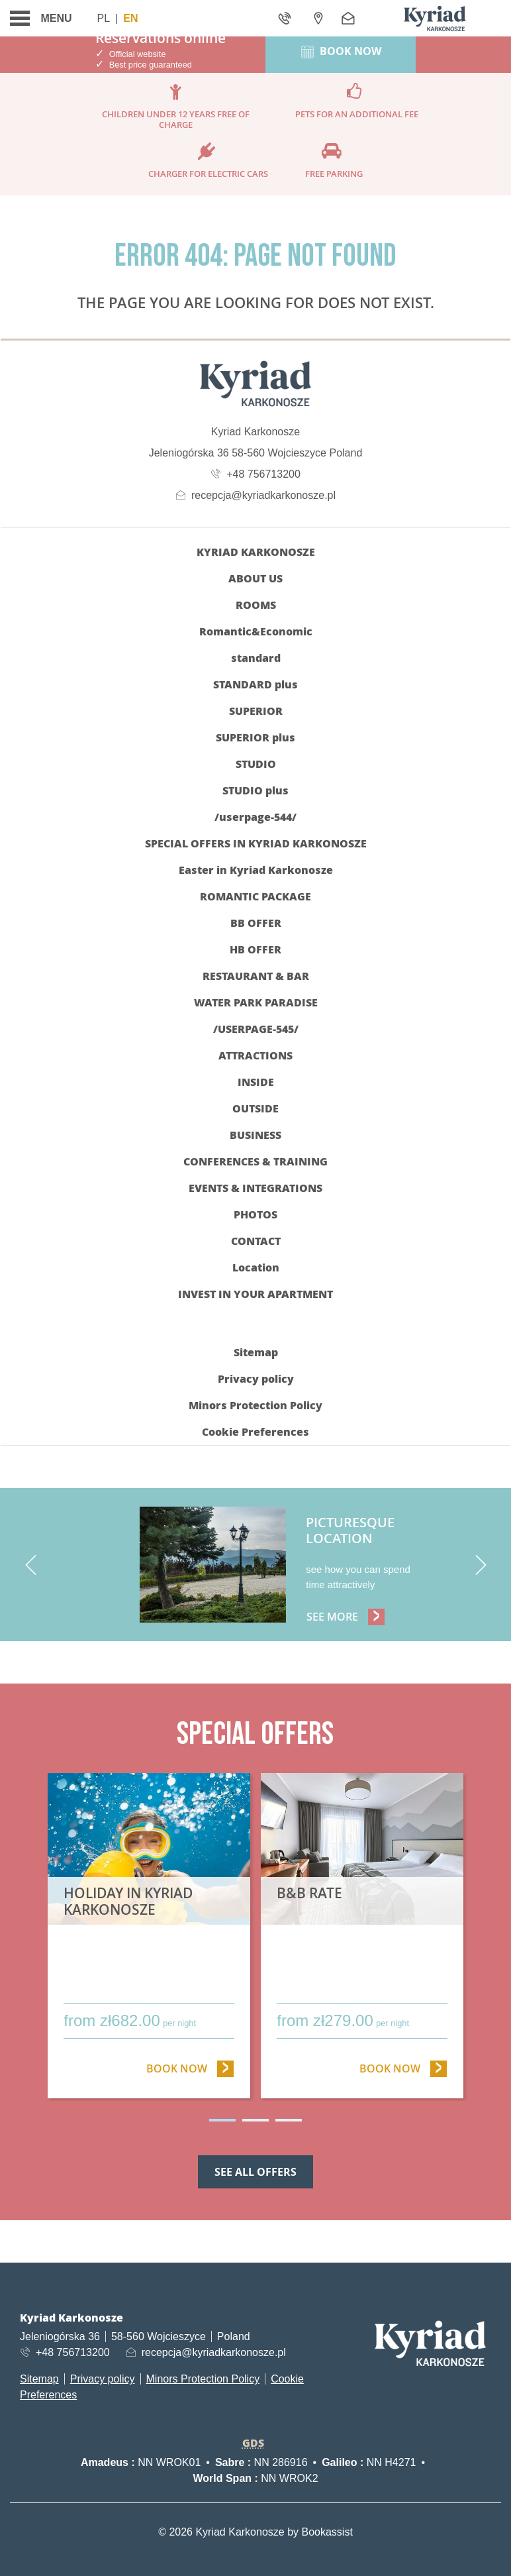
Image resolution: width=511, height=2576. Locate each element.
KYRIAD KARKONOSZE (256, 551)
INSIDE (256, 1081)
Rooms (256, 604)
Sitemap (256, 1352)
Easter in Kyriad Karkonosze (256, 869)
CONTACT (256, 1240)
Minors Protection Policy (255, 1405)
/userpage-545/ (256, 1028)
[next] (480, 1565)
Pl (104, 18)
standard (256, 657)
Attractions (255, 1055)
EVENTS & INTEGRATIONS (255, 1187)
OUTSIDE (255, 1108)
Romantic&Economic (255, 631)
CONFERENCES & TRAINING (255, 1161)
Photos (255, 1214)
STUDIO (256, 763)
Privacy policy (256, 1378)
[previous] (30, 1565)
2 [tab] (255, 2120)
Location (255, 1267)
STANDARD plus (255, 684)
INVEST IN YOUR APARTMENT (255, 1293)
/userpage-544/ (255, 816)
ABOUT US (255, 578)
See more (347, 1616)
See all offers (255, 2172)
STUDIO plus (255, 790)
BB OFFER (255, 922)
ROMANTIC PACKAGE (255, 896)
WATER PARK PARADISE (256, 1002)
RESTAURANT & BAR (256, 975)
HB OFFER (255, 949)
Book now (190, 2068)
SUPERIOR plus (255, 737)
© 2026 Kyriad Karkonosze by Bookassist (255, 2532)
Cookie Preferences (255, 1431)
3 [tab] (288, 2120)
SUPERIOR (256, 710)
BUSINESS (255, 1134)
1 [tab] (222, 2120)
